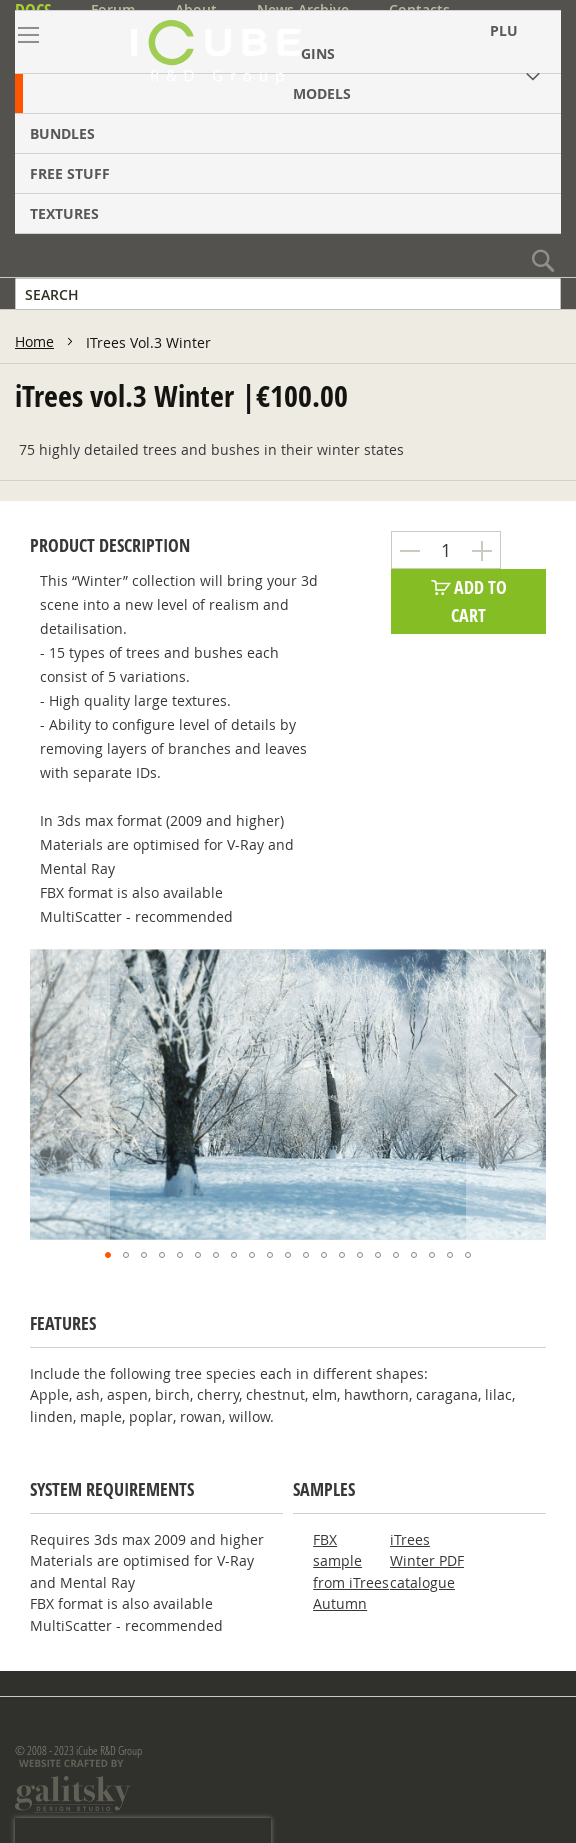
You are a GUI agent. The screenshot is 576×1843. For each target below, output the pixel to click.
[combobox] (288, 294)
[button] (70, 1094)
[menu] (288, 122)
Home (34, 341)
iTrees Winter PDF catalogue (427, 1561)
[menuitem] (288, 93)
